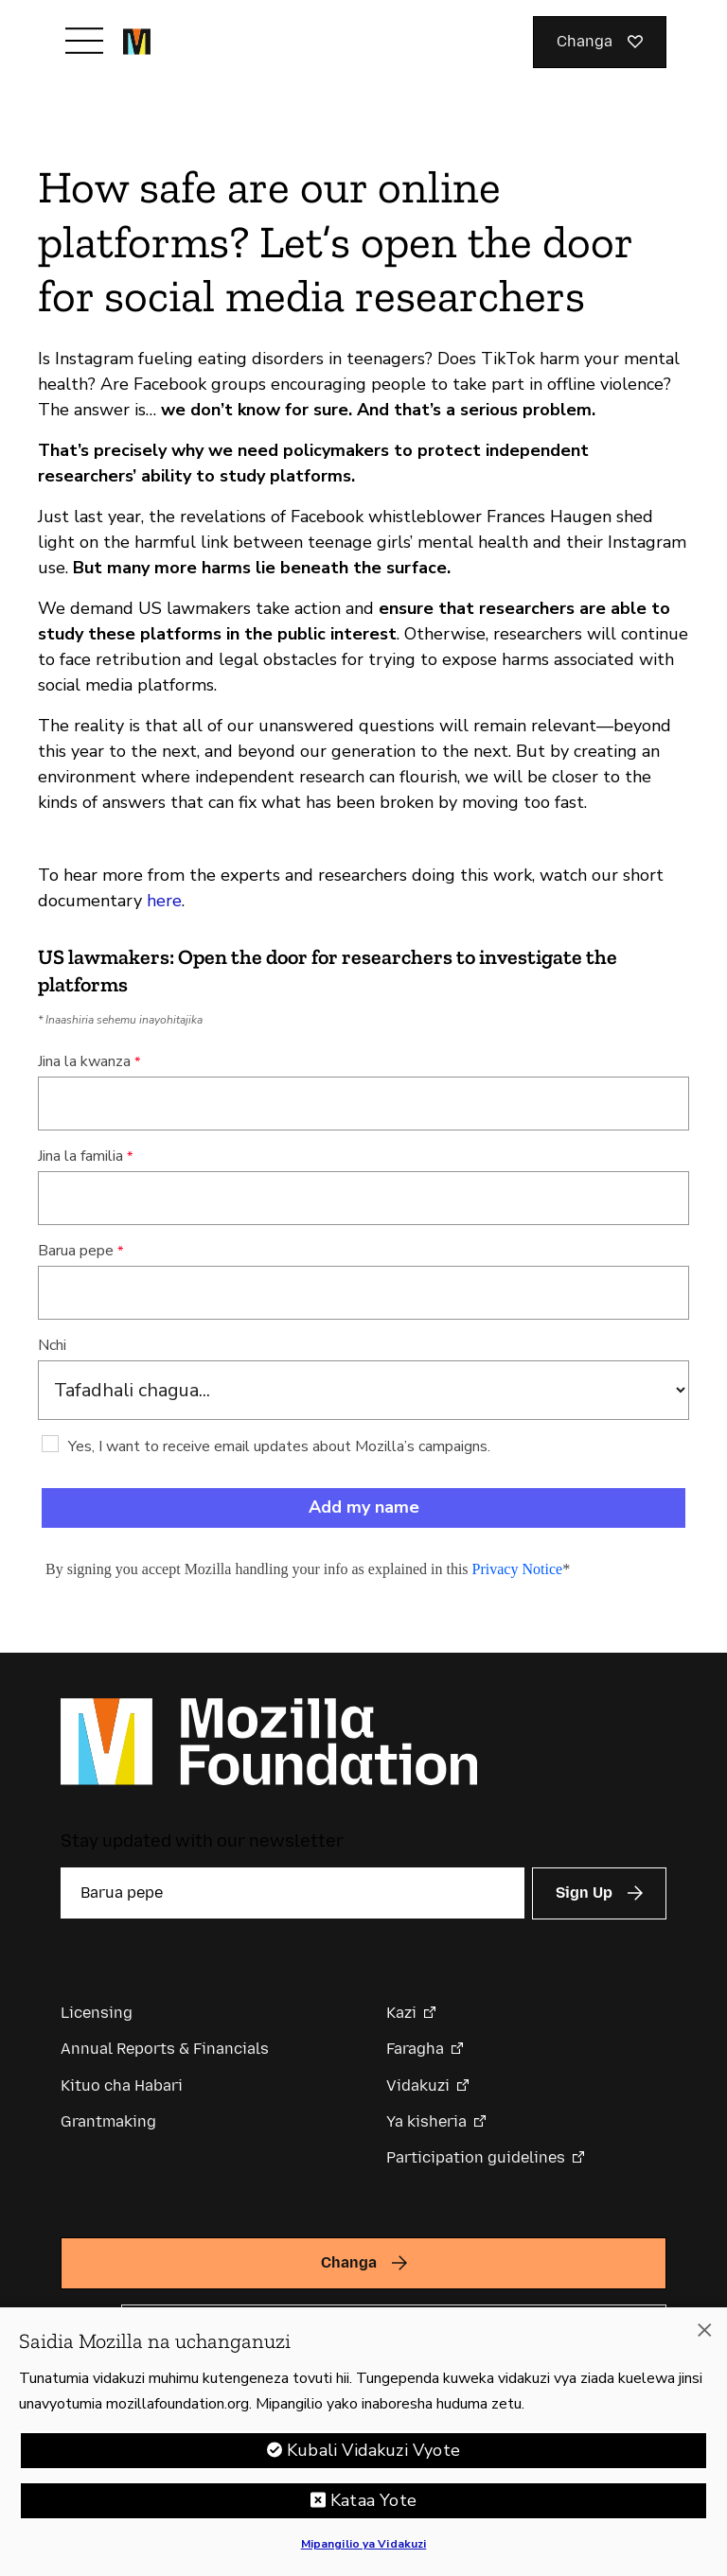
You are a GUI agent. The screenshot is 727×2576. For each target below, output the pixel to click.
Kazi (401, 2013)
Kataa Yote (373, 2500)
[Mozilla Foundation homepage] (137, 41)
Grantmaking (108, 2121)
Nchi (52, 1345)
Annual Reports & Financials (165, 2049)
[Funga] (704, 2330)
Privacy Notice (517, 1569)
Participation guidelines (475, 2157)
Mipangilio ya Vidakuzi (364, 2543)
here (164, 900)
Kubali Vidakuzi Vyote (373, 2450)
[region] (363, 2441)
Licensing (97, 2013)
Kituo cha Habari (122, 2085)
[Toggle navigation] (84, 40)
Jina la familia (80, 1156)
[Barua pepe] (292, 1893)
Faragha (415, 2049)
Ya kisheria (426, 2121)
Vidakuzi (418, 2085)
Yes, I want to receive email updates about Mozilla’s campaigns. (279, 1446)
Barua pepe (76, 1250)
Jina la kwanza (84, 1061)
